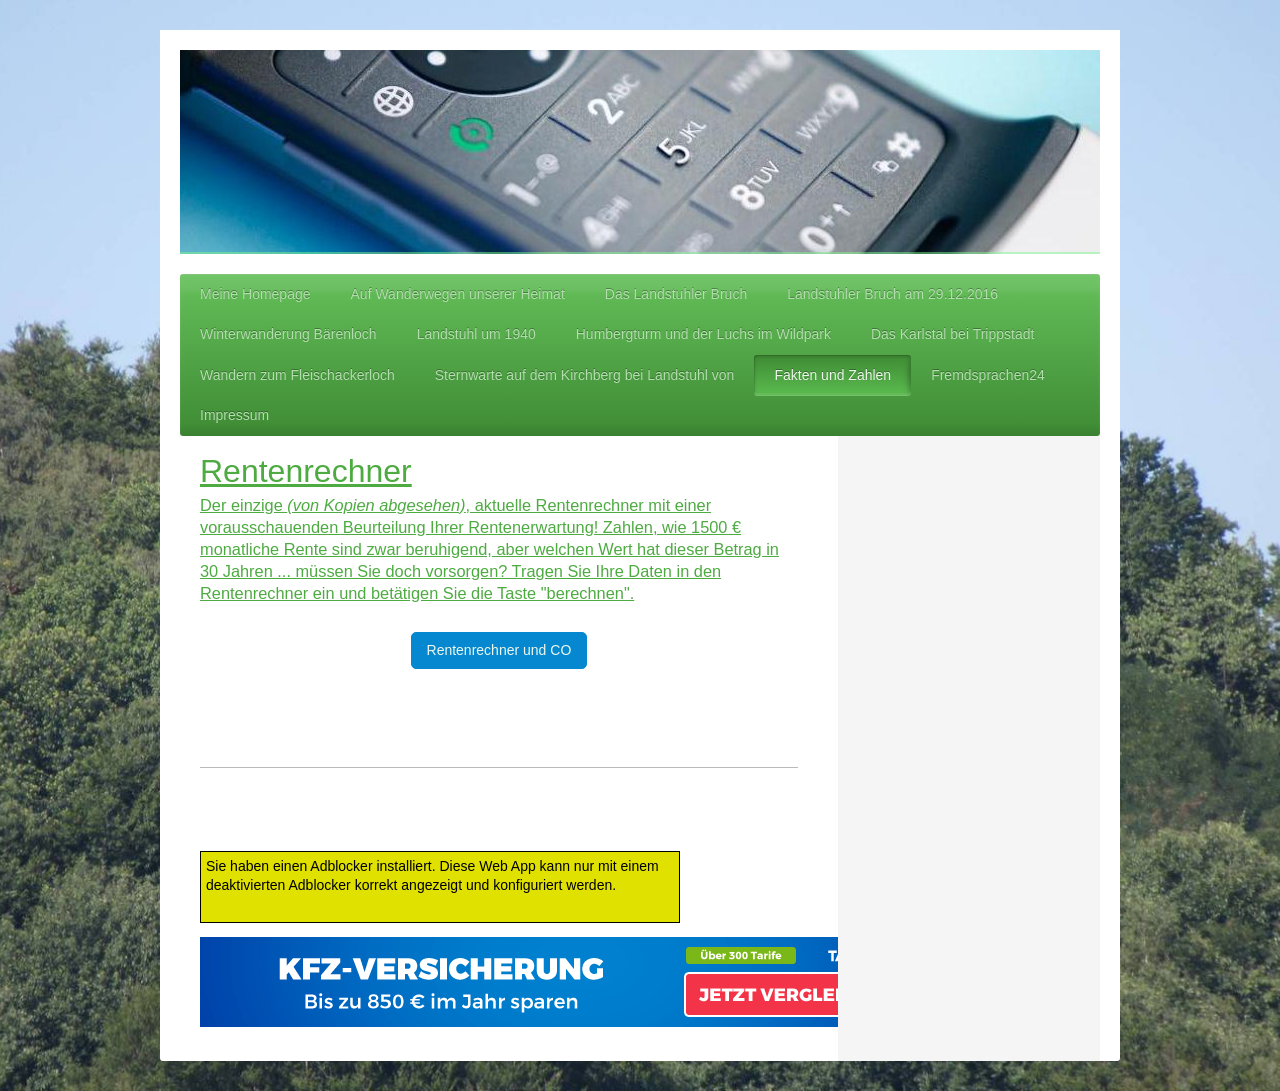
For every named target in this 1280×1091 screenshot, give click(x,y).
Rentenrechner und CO (499, 650)
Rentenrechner (306, 471)
